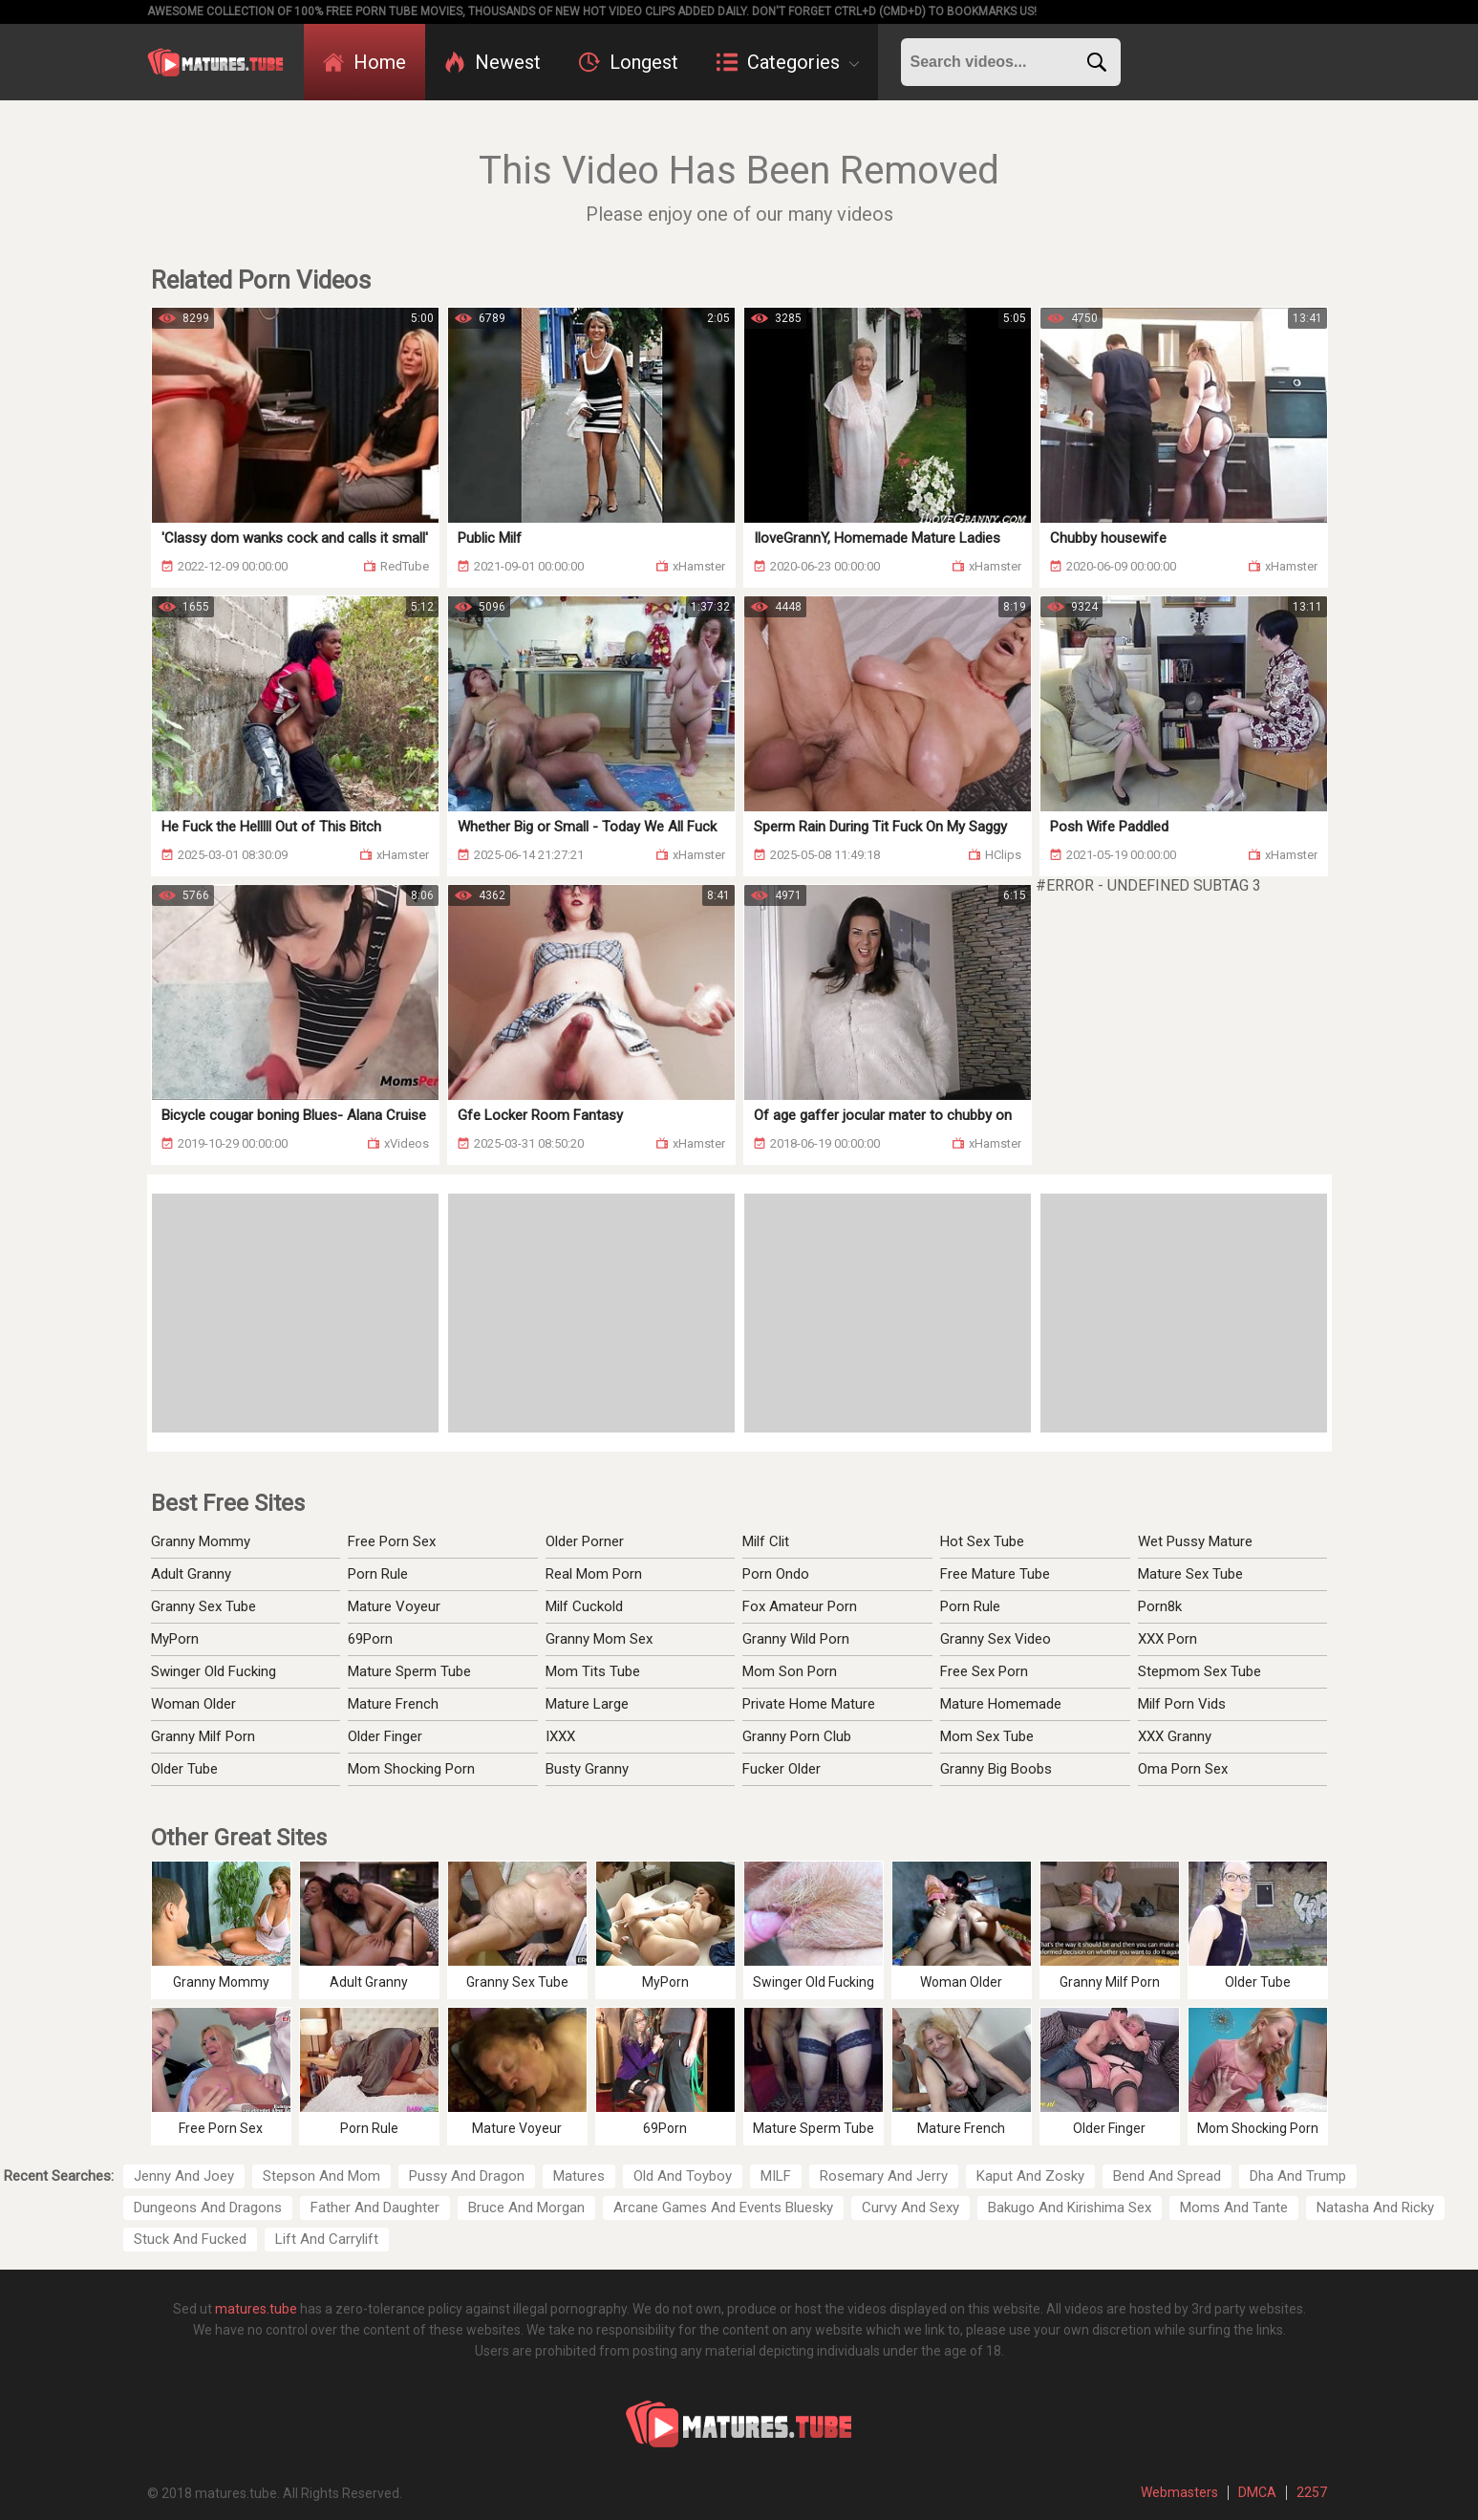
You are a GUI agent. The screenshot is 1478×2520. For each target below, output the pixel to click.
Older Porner (585, 1541)
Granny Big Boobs (996, 1768)
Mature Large (587, 1703)
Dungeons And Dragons (208, 2207)
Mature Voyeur (394, 1606)
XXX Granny (1174, 1736)
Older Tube (184, 1768)
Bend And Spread (1167, 2176)
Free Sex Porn (984, 1671)
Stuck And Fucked (190, 2239)
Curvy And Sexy (910, 2207)
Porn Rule (378, 1574)
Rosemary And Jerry (884, 2176)
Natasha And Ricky (1375, 2207)
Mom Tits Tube (593, 1671)
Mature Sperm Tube (409, 1671)
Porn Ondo (775, 1574)
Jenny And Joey (184, 2176)
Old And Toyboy (682, 2176)
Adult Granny (191, 1574)
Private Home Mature (808, 1703)
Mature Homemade (1000, 1703)
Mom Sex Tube (987, 1736)
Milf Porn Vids (1182, 1703)
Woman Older (193, 1703)
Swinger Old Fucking (213, 1671)
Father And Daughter (375, 2207)
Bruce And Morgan (526, 2207)
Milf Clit (765, 1541)
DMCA (1257, 2492)
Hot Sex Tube (982, 1541)
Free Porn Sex (392, 1541)
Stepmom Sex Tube (1199, 1671)
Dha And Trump (1298, 2176)
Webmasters (1179, 2492)
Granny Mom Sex (599, 1639)
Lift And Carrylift (326, 2239)
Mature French (393, 1703)
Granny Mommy (200, 1541)
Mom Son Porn (789, 1671)
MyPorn (175, 1639)
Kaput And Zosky (1030, 2176)
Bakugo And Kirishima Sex (1069, 2207)
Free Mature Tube (995, 1574)
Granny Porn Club (796, 1736)
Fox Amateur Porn (799, 1606)
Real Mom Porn (594, 1574)
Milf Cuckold (584, 1606)
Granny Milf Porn (203, 1736)
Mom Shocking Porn (411, 1768)
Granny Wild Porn (795, 1639)
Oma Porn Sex (1183, 1768)
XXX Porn (1167, 1639)
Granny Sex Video (995, 1639)
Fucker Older (781, 1768)
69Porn (370, 1639)
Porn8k (1160, 1606)
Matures (579, 2176)
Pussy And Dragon (467, 2176)
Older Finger (385, 1736)
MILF (775, 2176)
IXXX (560, 1736)
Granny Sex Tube (203, 1606)
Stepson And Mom (321, 2176)
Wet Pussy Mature (1195, 1541)
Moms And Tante (1234, 2207)
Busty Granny (587, 1768)
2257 (1311, 2492)
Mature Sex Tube (1190, 1574)
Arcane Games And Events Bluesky (723, 2207)
